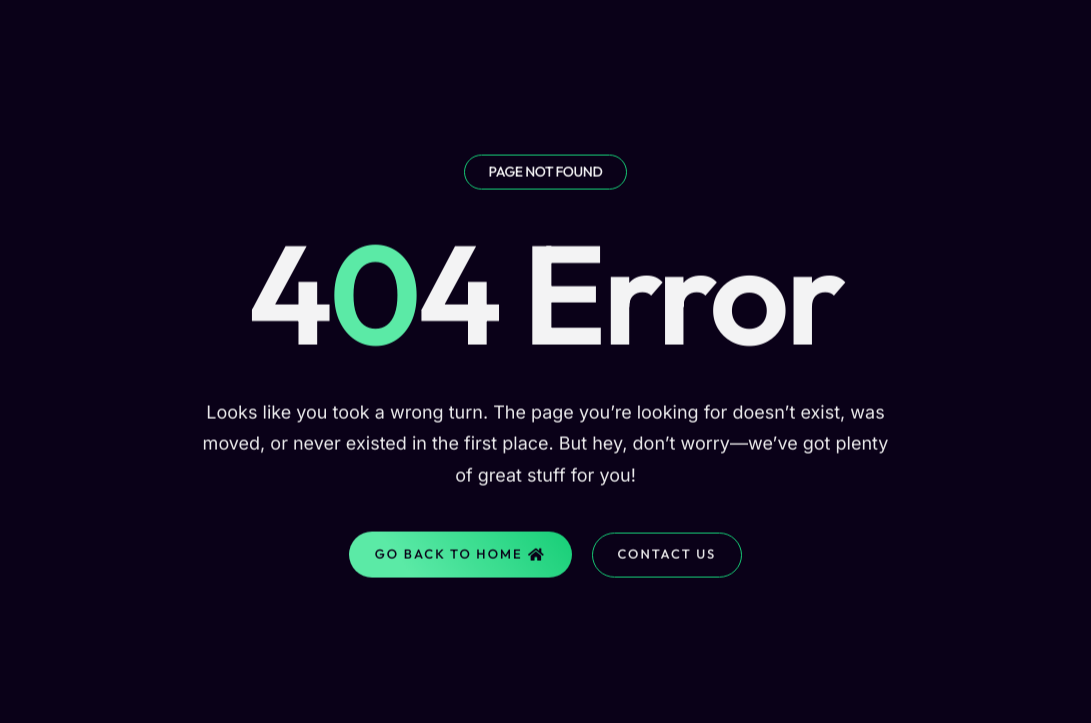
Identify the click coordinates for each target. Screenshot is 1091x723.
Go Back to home (460, 560)
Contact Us (667, 560)
